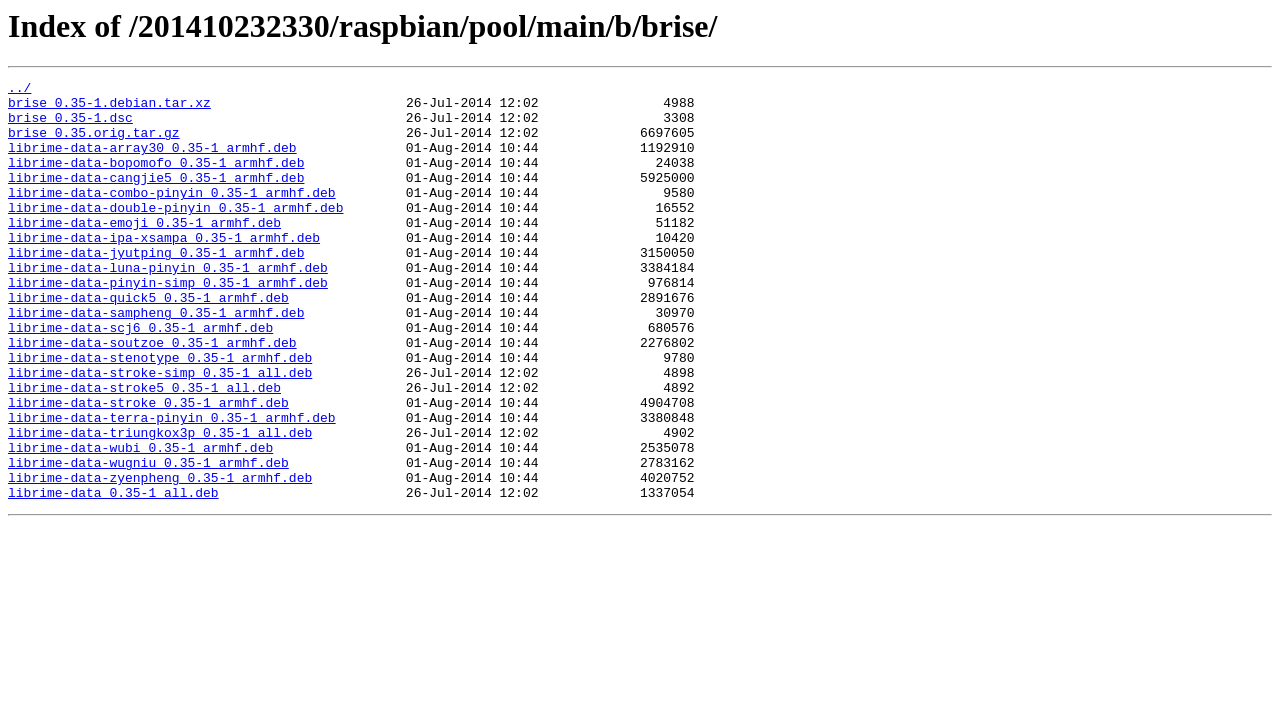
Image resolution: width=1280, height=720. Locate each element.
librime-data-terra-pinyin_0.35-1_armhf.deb (172, 486)
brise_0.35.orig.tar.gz (94, 144)
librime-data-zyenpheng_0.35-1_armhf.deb (160, 558)
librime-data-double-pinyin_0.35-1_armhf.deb (175, 234)
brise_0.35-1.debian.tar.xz (109, 108)
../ (19, 90)
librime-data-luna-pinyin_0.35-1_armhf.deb (168, 306)
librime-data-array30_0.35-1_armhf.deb (152, 162)
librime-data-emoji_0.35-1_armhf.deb (144, 252)
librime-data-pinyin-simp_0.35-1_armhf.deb (168, 324)
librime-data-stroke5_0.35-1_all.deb (144, 450)
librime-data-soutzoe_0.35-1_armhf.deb (152, 396)
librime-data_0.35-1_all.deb (113, 576)
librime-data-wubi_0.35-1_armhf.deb (140, 522)
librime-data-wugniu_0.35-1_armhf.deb (148, 540)
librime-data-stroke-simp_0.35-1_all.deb (160, 432)
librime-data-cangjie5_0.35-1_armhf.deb (156, 198)
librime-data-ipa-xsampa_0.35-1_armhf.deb (164, 270)
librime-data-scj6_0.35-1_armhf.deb (140, 378)
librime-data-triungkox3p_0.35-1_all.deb (160, 504)
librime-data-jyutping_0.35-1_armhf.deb (156, 288)
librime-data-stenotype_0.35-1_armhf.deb (160, 414)
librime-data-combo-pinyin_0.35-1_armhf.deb (172, 216)
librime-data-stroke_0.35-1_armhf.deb (148, 468)
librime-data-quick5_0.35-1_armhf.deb (148, 342)
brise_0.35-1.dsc (70, 126)
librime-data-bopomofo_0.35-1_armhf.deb (156, 180)
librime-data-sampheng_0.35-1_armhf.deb (156, 360)
